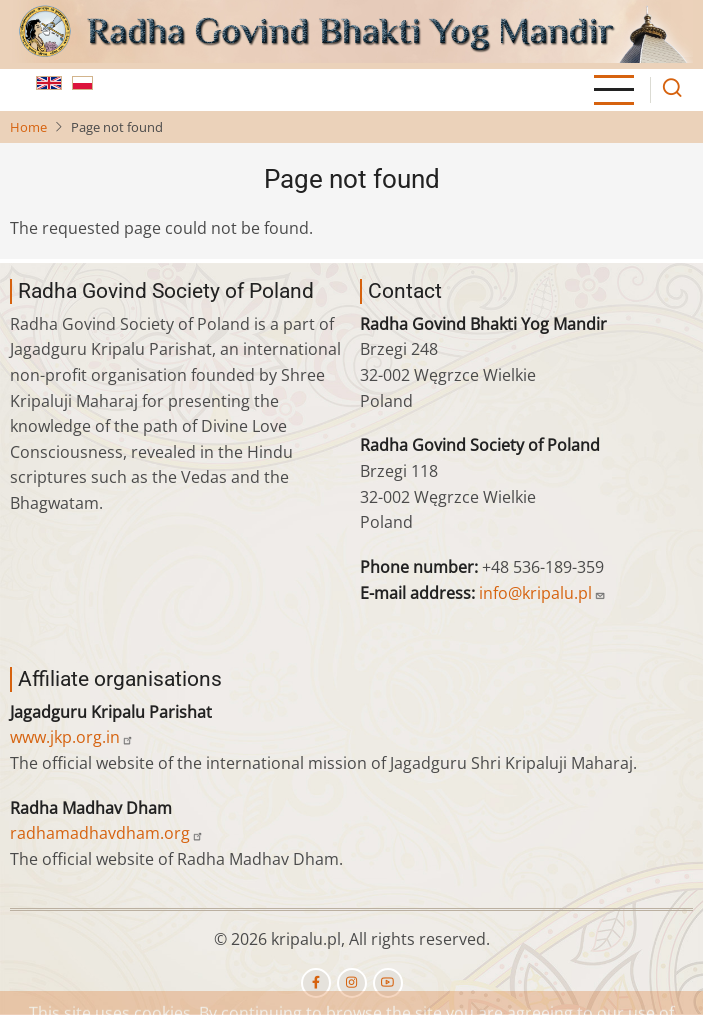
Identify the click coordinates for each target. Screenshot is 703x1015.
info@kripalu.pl (542, 593)
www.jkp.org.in (72, 737)
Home (28, 127)
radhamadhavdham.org (107, 833)
